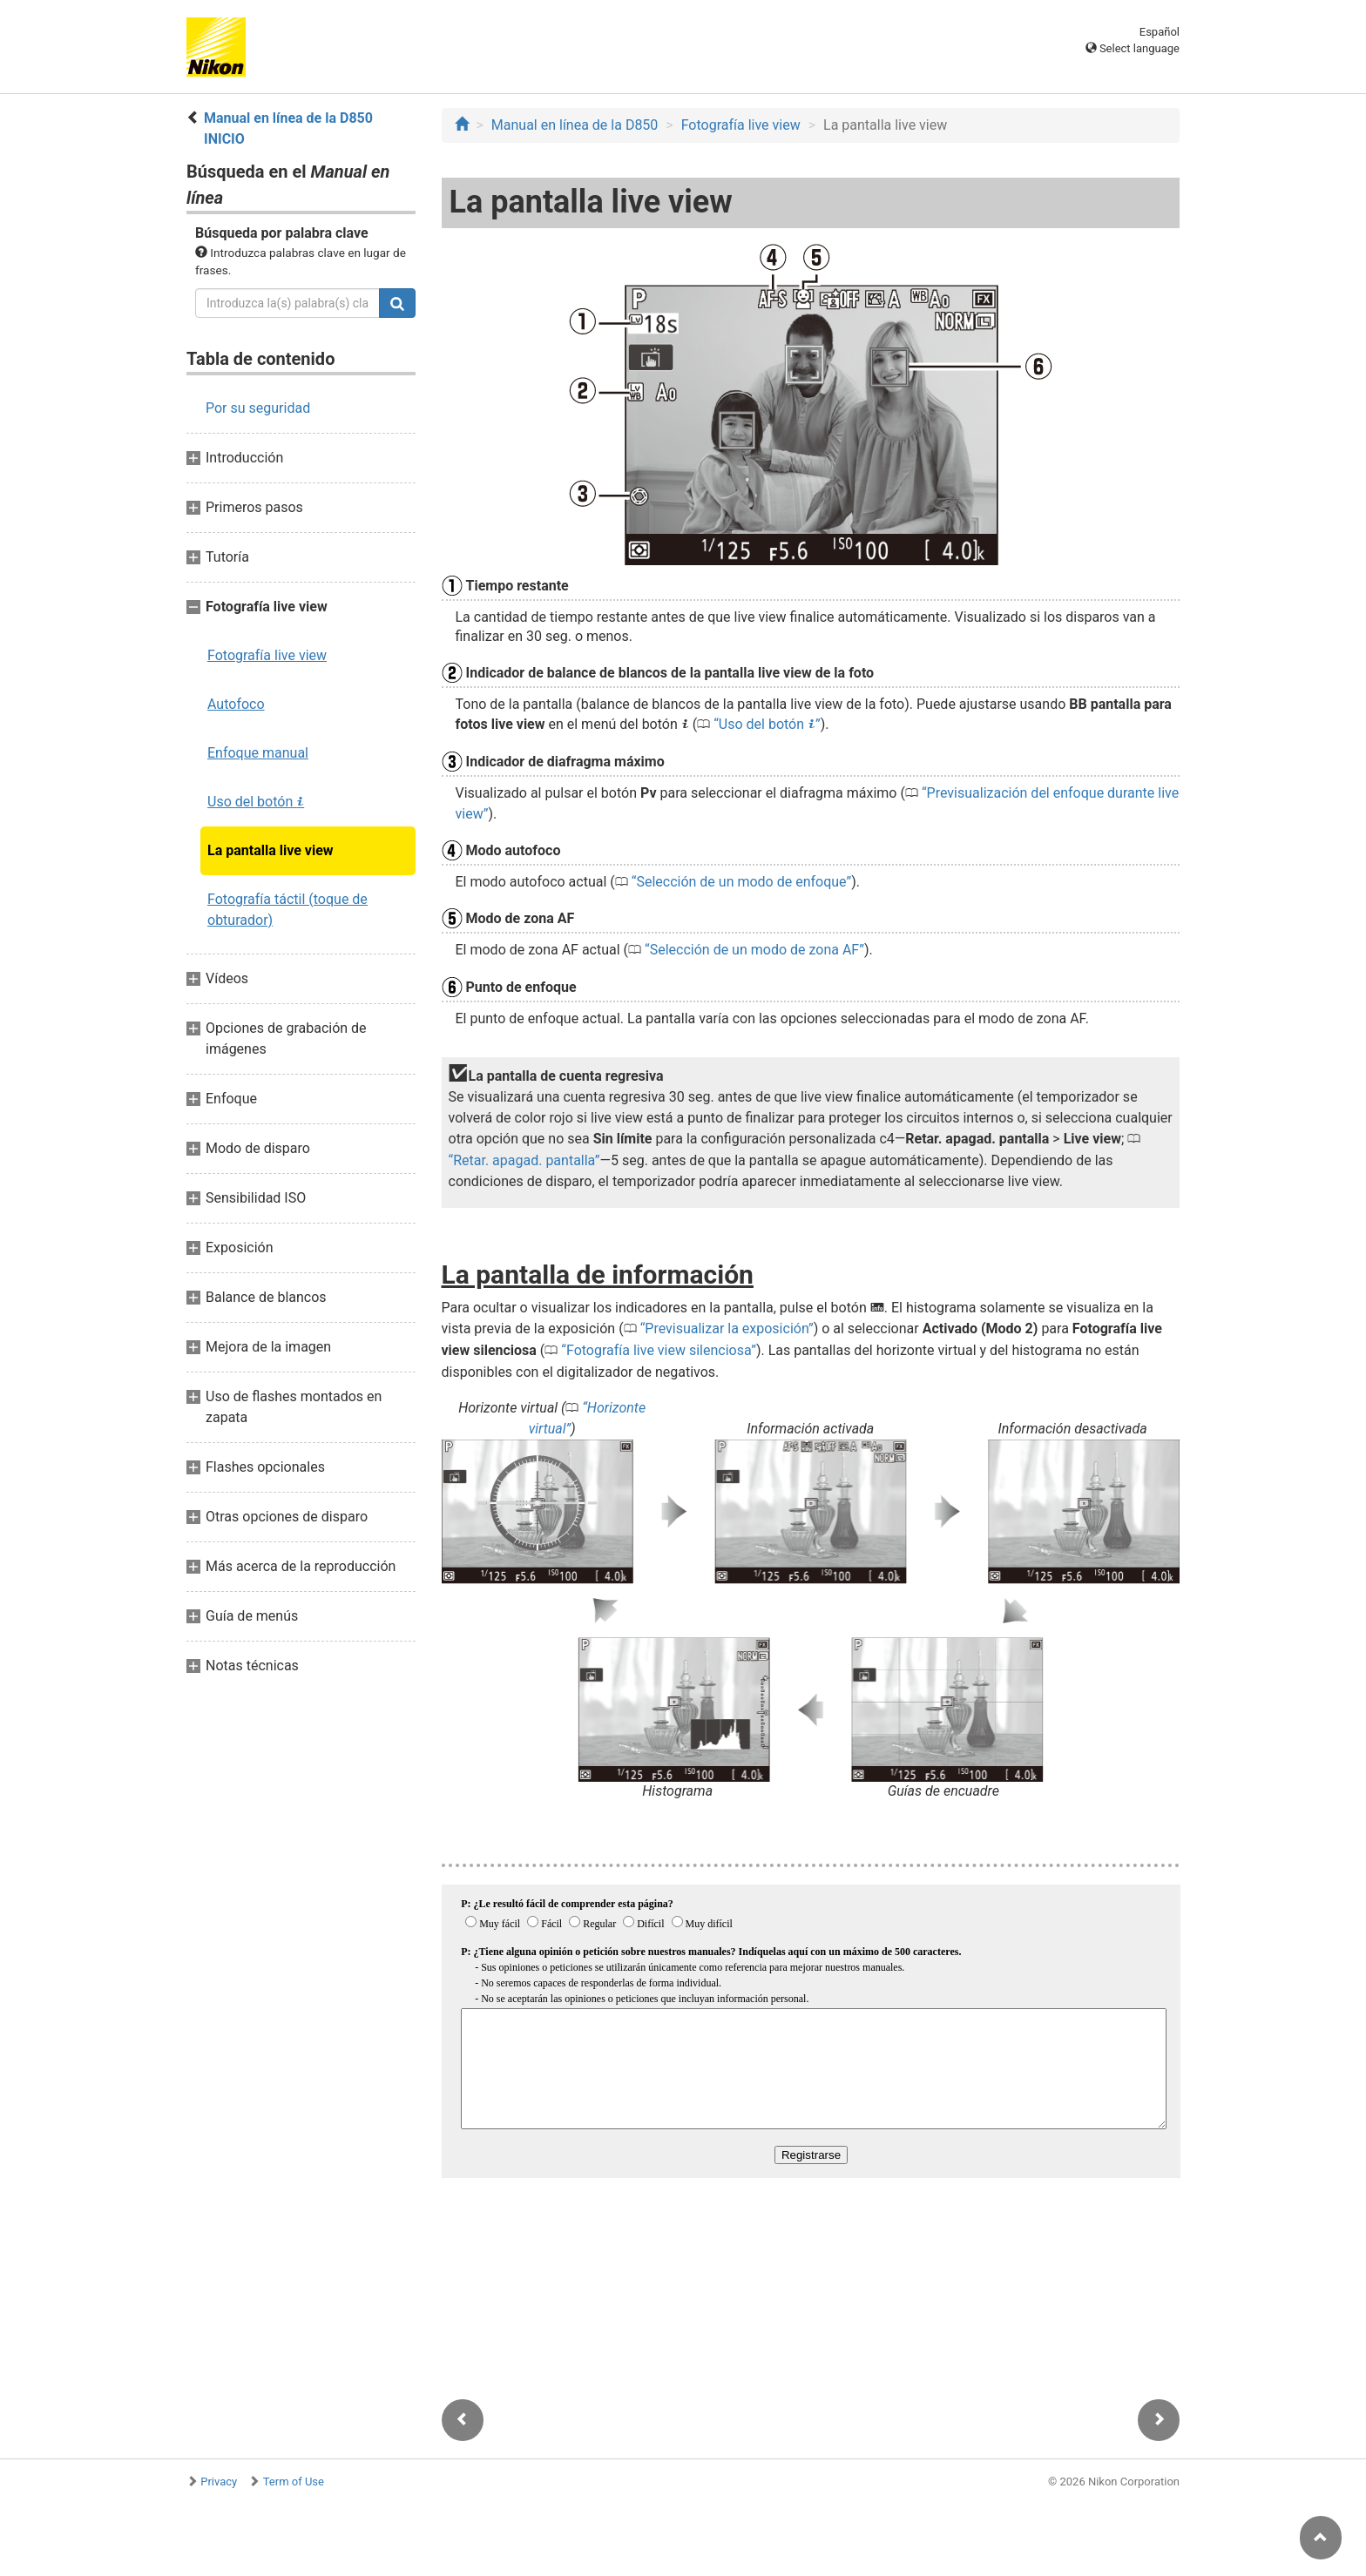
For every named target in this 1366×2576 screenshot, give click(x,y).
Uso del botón (255, 801)
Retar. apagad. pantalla (524, 1160)
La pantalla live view (270, 850)
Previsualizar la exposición (726, 1328)
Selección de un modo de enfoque (741, 881)
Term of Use (293, 2481)
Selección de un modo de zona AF (755, 949)
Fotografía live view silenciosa (658, 1350)
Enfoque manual (257, 753)
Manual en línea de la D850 (575, 125)
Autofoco (236, 704)
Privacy (218, 2481)
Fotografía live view (267, 655)
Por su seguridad (258, 408)
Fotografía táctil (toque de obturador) (287, 909)
